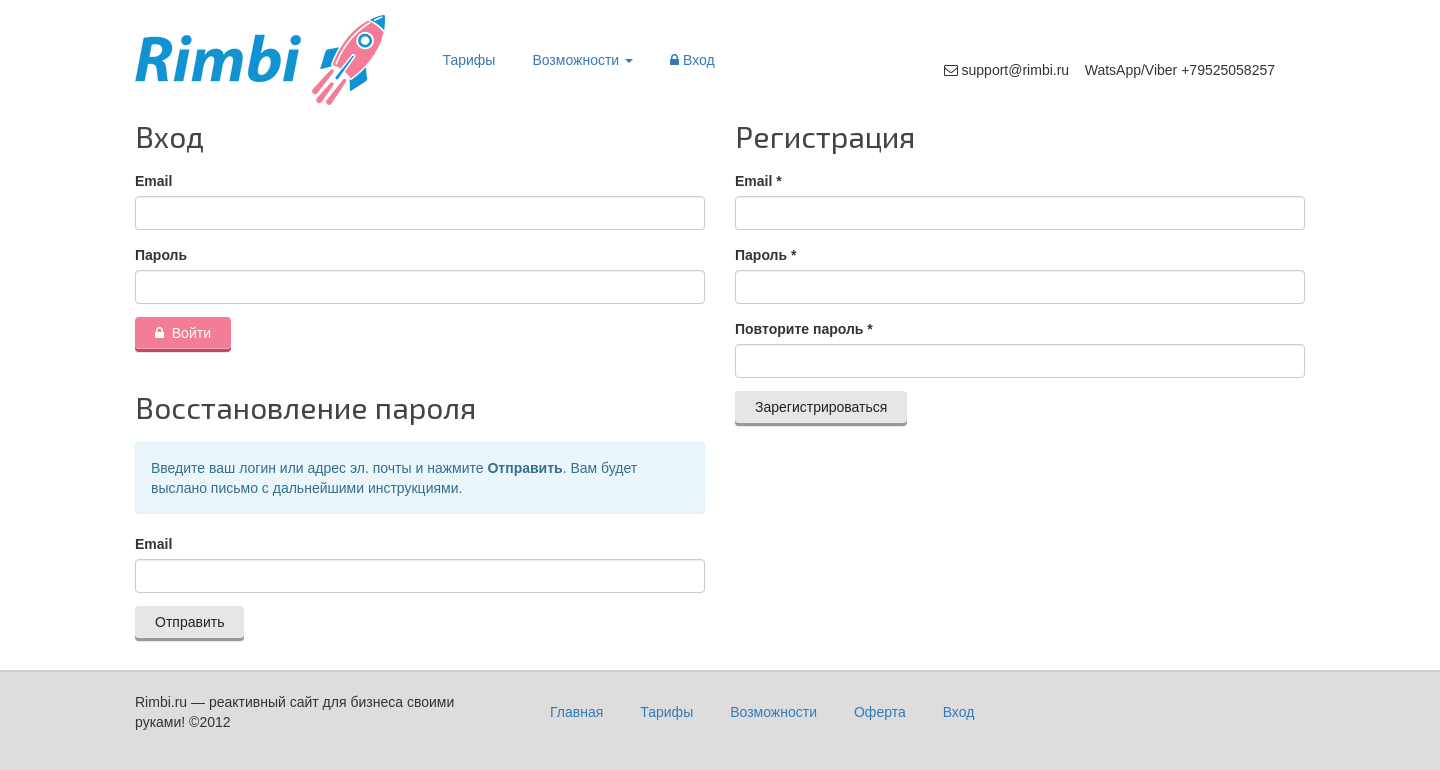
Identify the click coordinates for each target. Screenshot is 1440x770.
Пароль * (765, 255)
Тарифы (469, 60)
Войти (183, 333)
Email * (758, 181)
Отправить (189, 622)
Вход (692, 60)
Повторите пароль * (804, 329)
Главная (576, 712)
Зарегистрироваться (821, 407)
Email (153, 181)
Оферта (880, 712)
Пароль (161, 255)
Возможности (582, 60)
